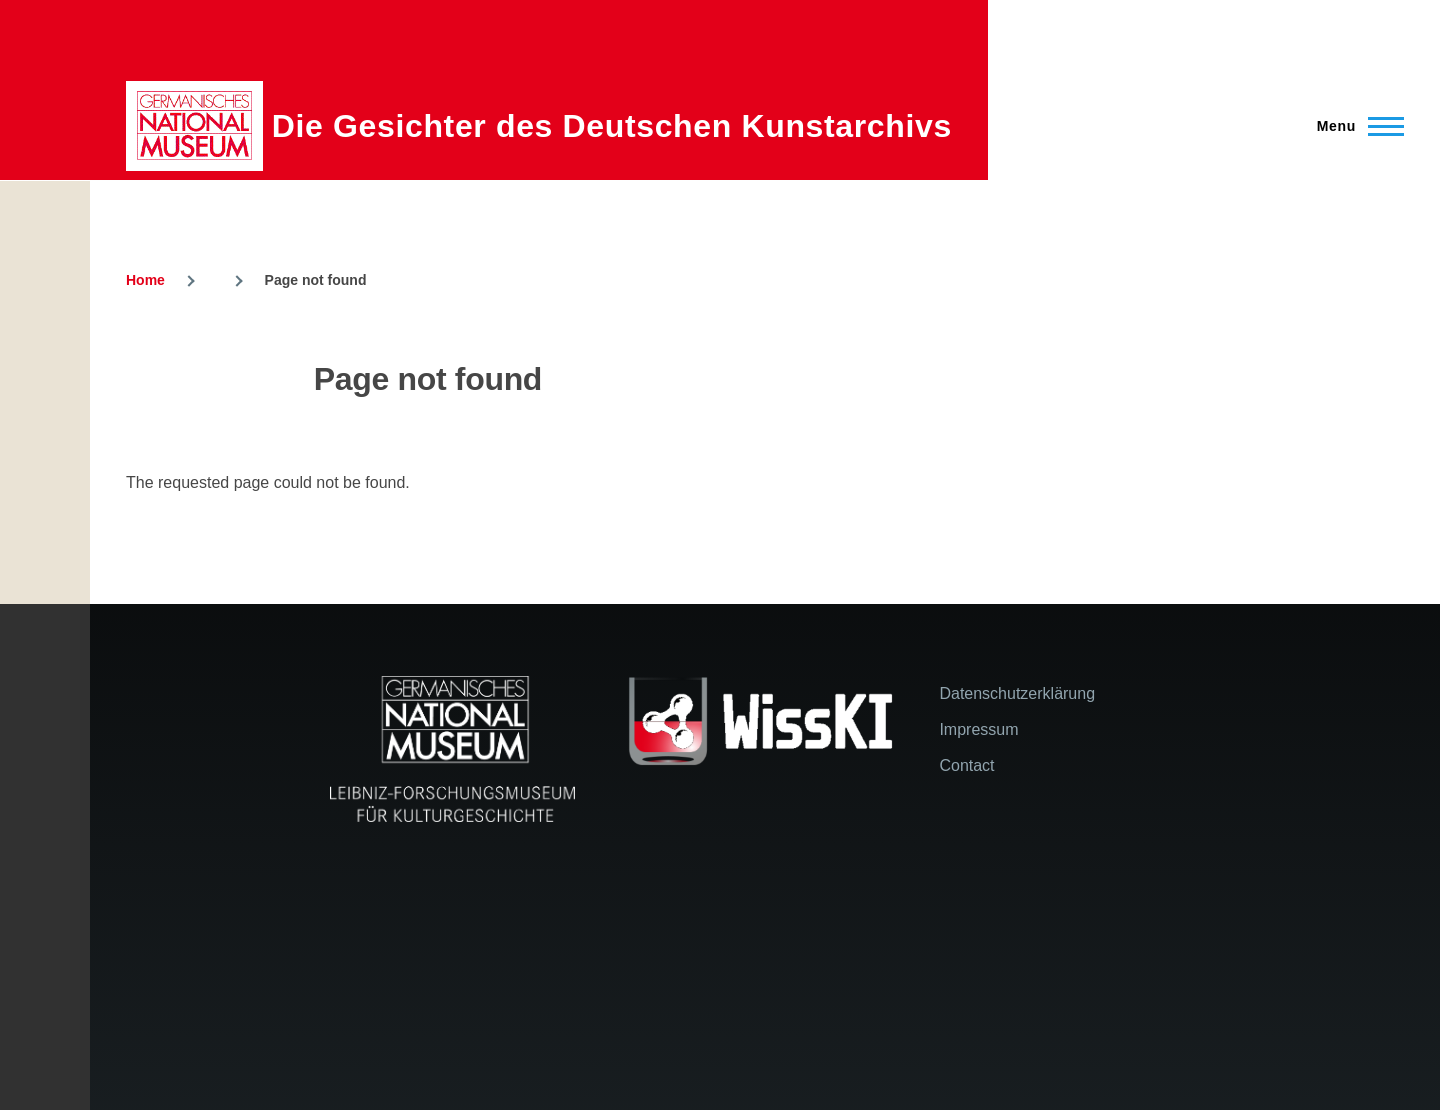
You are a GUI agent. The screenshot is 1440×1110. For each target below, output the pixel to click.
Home (145, 280)
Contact (966, 765)
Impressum (978, 729)
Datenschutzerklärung (1017, 693)
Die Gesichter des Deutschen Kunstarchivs (612, 126)
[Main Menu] (1354, 126)
